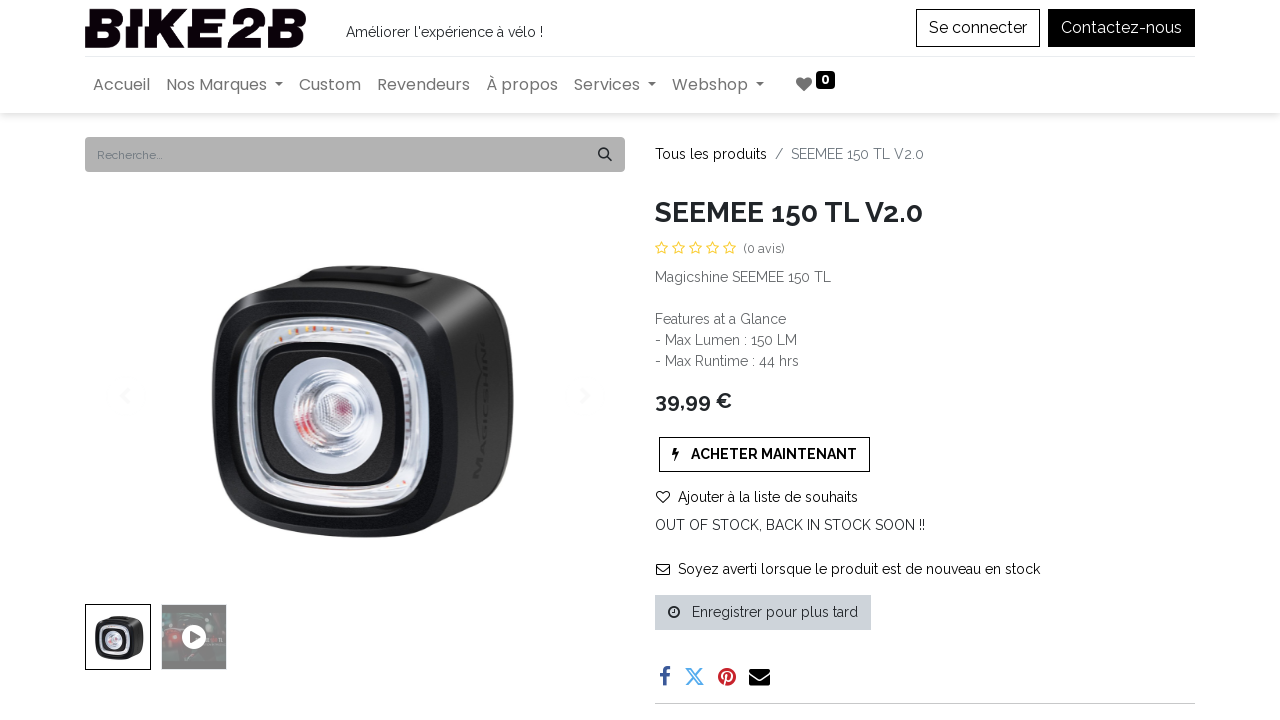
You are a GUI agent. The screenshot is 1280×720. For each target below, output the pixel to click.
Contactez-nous (1121, 27)
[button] (764, 454)
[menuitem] (121, 85)
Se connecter (978, 27)
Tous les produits (711, 154)
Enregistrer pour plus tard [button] (763, 612)
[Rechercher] (605, 154)
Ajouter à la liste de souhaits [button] (757, 497)
